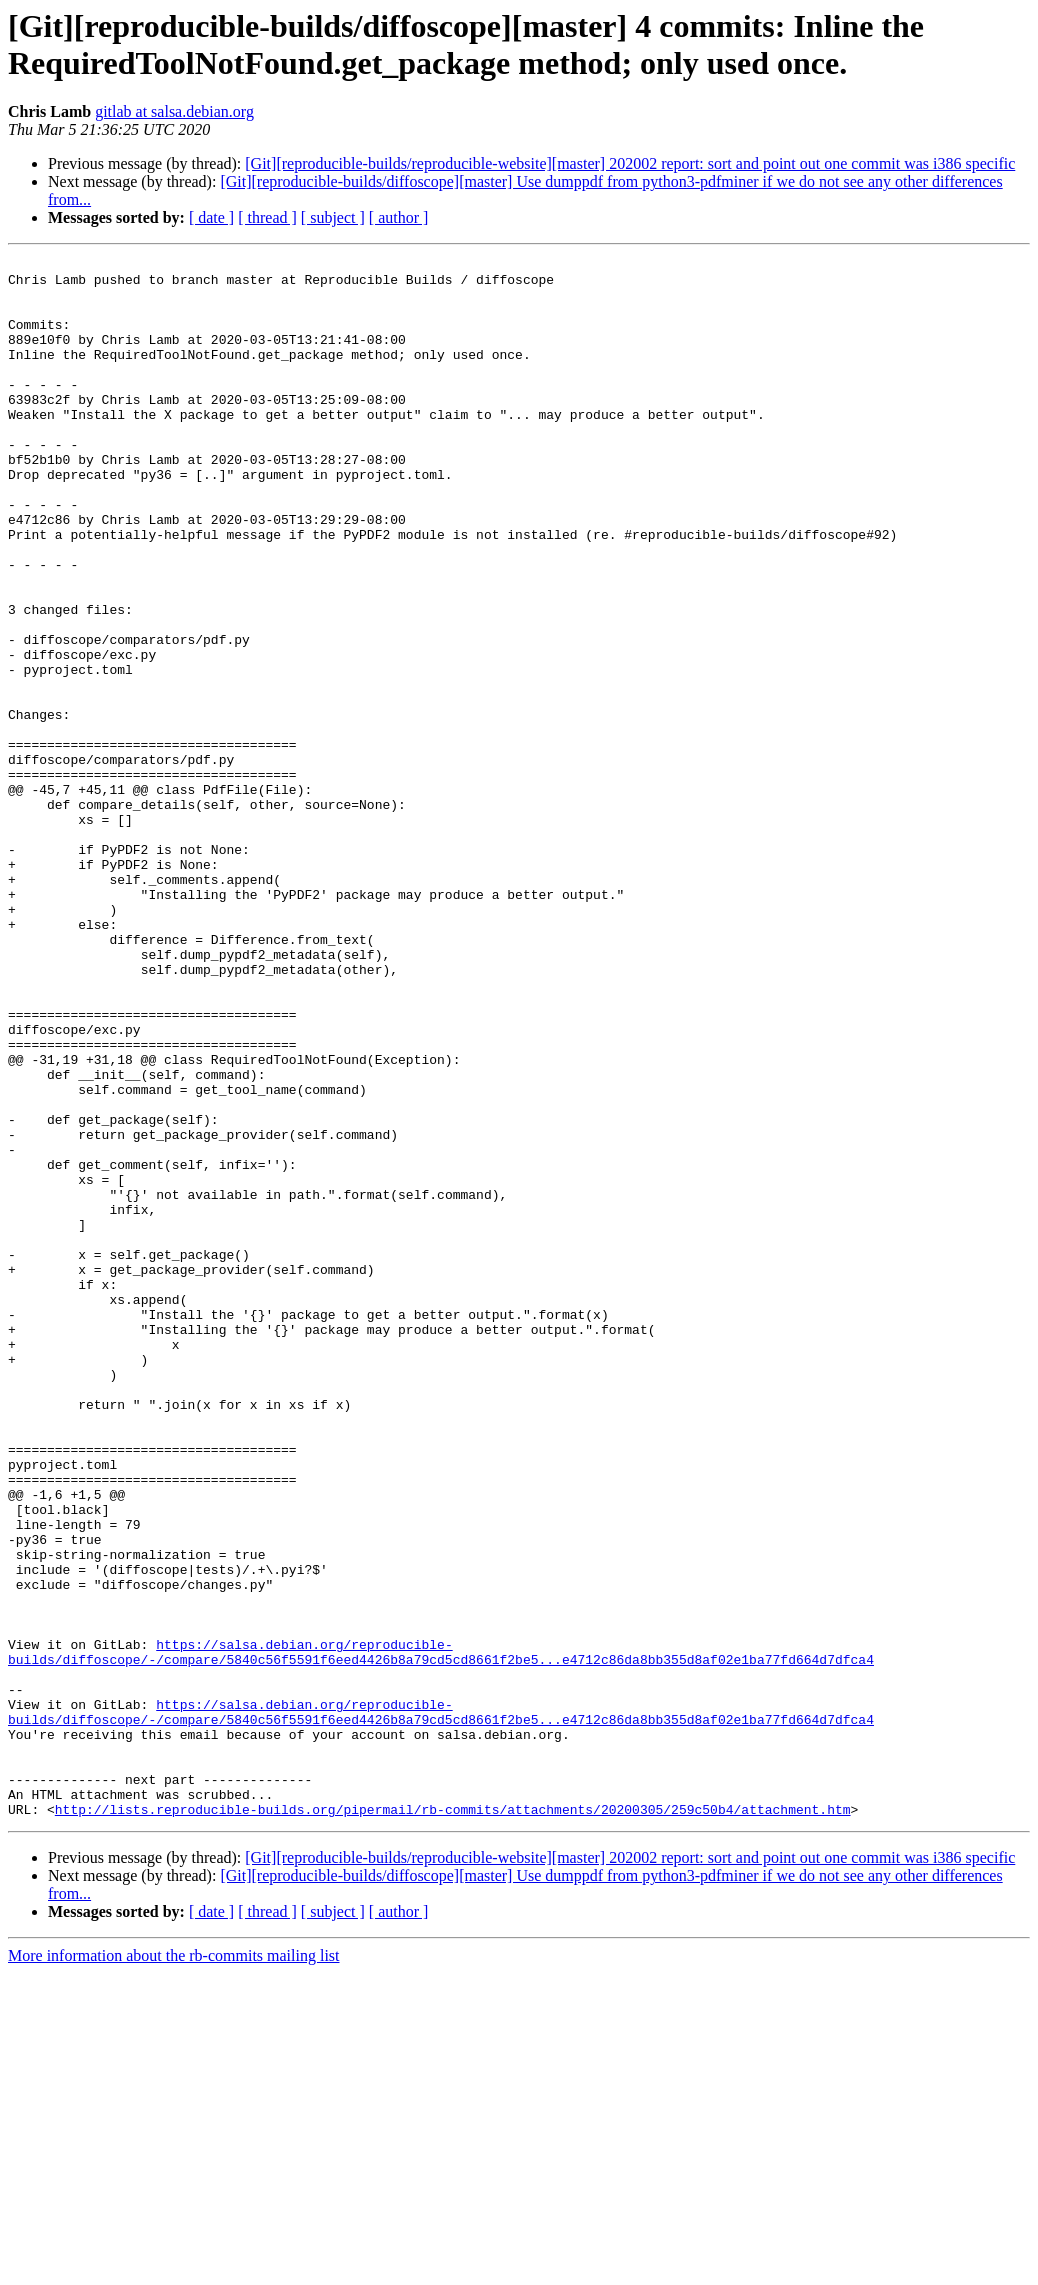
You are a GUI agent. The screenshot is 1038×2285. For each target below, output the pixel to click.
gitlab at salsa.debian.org (174, 111)
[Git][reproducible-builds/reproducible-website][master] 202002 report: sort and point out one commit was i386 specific (630, 163)
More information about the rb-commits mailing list (174, 2267)
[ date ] (211, 217)
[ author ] (399, 217)
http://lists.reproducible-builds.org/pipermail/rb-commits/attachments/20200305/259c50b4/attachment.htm (453, 2121)
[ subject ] (333, 217)
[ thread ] (267, 217)
